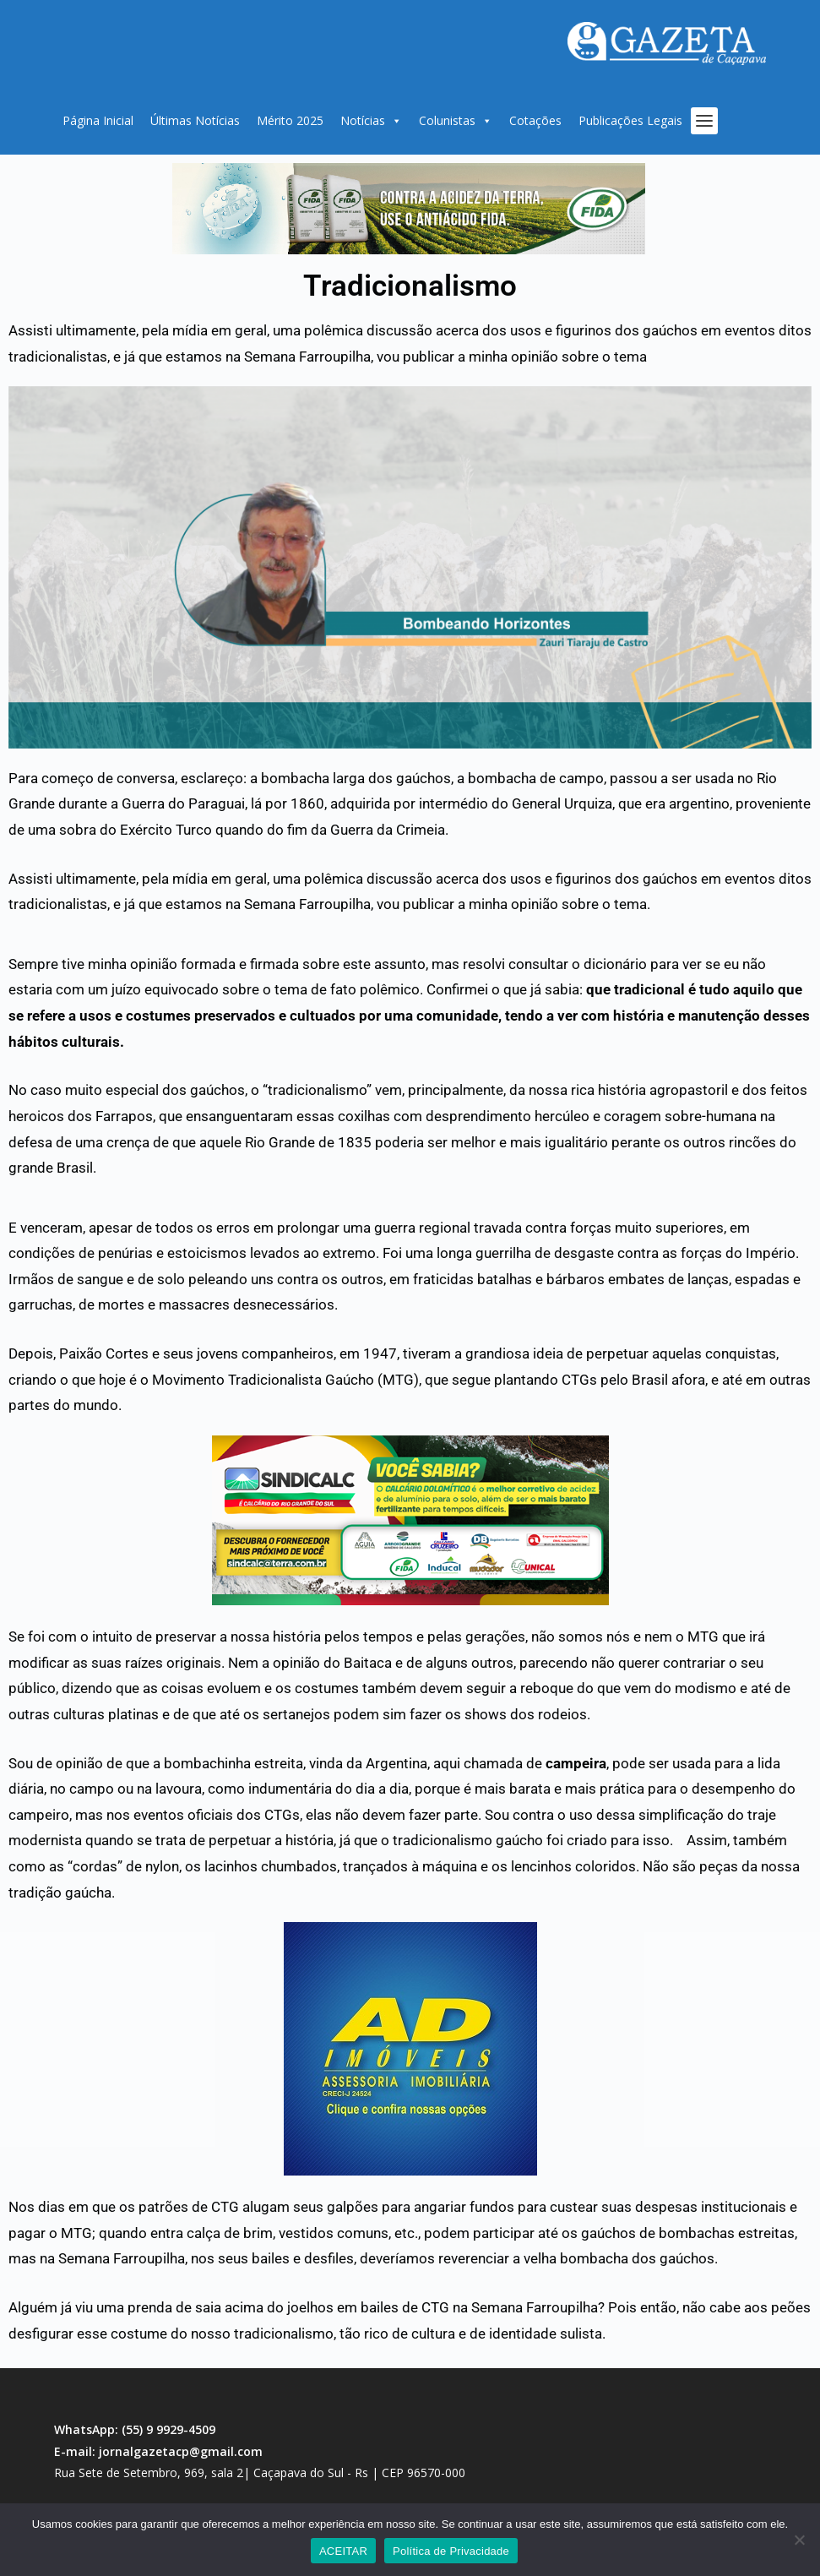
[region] (408, 208)
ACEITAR (343, 2551)
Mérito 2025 (290, 120)
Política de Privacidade (451, 2551)
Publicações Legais (630, 120)
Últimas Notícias (195, 120)
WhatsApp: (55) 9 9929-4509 (134, 2429)
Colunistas (455, 121)
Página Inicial (97, 120)
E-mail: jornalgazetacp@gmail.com (158, 2451)
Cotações (535, 120)
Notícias (371, 121)
